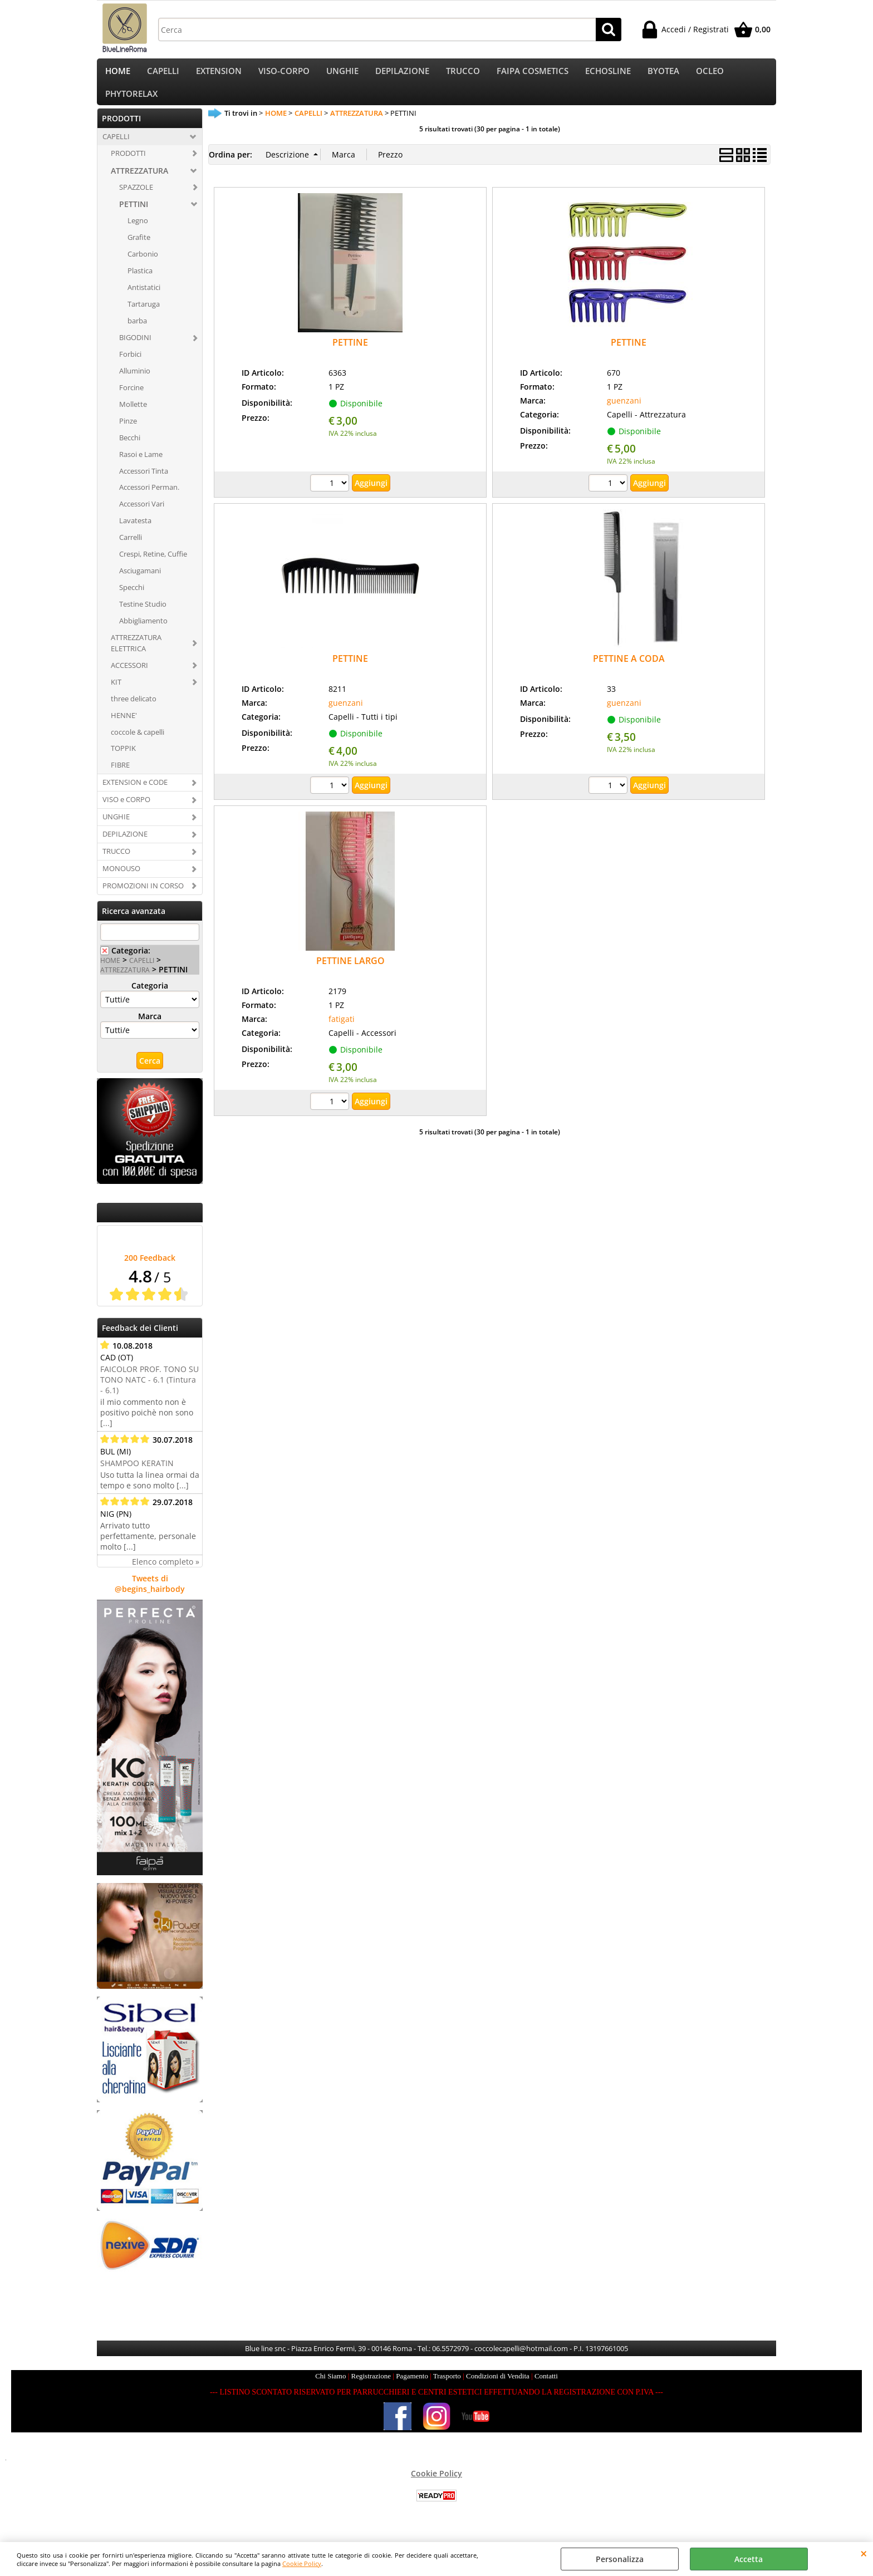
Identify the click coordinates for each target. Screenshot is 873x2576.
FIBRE (120, 779)
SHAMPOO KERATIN (137, 1476)
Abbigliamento (143, 635)
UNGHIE (342, 74)
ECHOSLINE (608, 74)
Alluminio (134, 384)
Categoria (149, 999)
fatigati (341, 1032)
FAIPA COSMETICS (532, 74)
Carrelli (130, 551)
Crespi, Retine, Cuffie (153, 568)
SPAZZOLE (136, 200)
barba (137, 335)
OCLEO (710, 74)
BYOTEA (663, 74)
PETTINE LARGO (350, 975)
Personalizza (620, 2559)
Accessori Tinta (143, 484)
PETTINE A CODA (629, 672)
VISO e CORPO (126, 813)
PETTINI (133, 218)
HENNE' (124, 729)
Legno (137, 234)
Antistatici (143, 301)
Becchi (129, 451)
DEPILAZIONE (402, 74)
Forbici (130, 368)
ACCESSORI (129, 679)
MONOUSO (121, 882)
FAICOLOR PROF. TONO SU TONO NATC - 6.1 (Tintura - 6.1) (149, 1393)
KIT (116, 695)
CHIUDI (863, 2553)
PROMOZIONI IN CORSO (143, 899)
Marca (149, 1029)
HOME (117, 74)
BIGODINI (135, 351)
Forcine (131, 401)
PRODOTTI (128, 166)
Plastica (140, 284)
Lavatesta (135, 534)
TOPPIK (123, 762)
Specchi (131, 601)
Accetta (748, 2559)
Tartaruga (143, 318)
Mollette (133, 417)
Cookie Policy (301, 2563)
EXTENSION (219, 74)
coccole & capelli (137, 745)
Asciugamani (140, 584)
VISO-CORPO (284, 74)
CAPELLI (163, 74)
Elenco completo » (165, 1575)
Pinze (128, 434)
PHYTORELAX (131, 104)
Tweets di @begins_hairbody (150, 1596)
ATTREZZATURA (139, 184)
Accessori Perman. (149, 501)
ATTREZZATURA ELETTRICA (136, 656)
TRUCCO (463, 74)
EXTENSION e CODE (135, 796)
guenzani (624, 414)
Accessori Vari (141, 518)
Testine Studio (142, 618)
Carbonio (142, 268)
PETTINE (350, 356)
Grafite (138, 251)
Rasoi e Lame (141, 468)
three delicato (133, 712)
